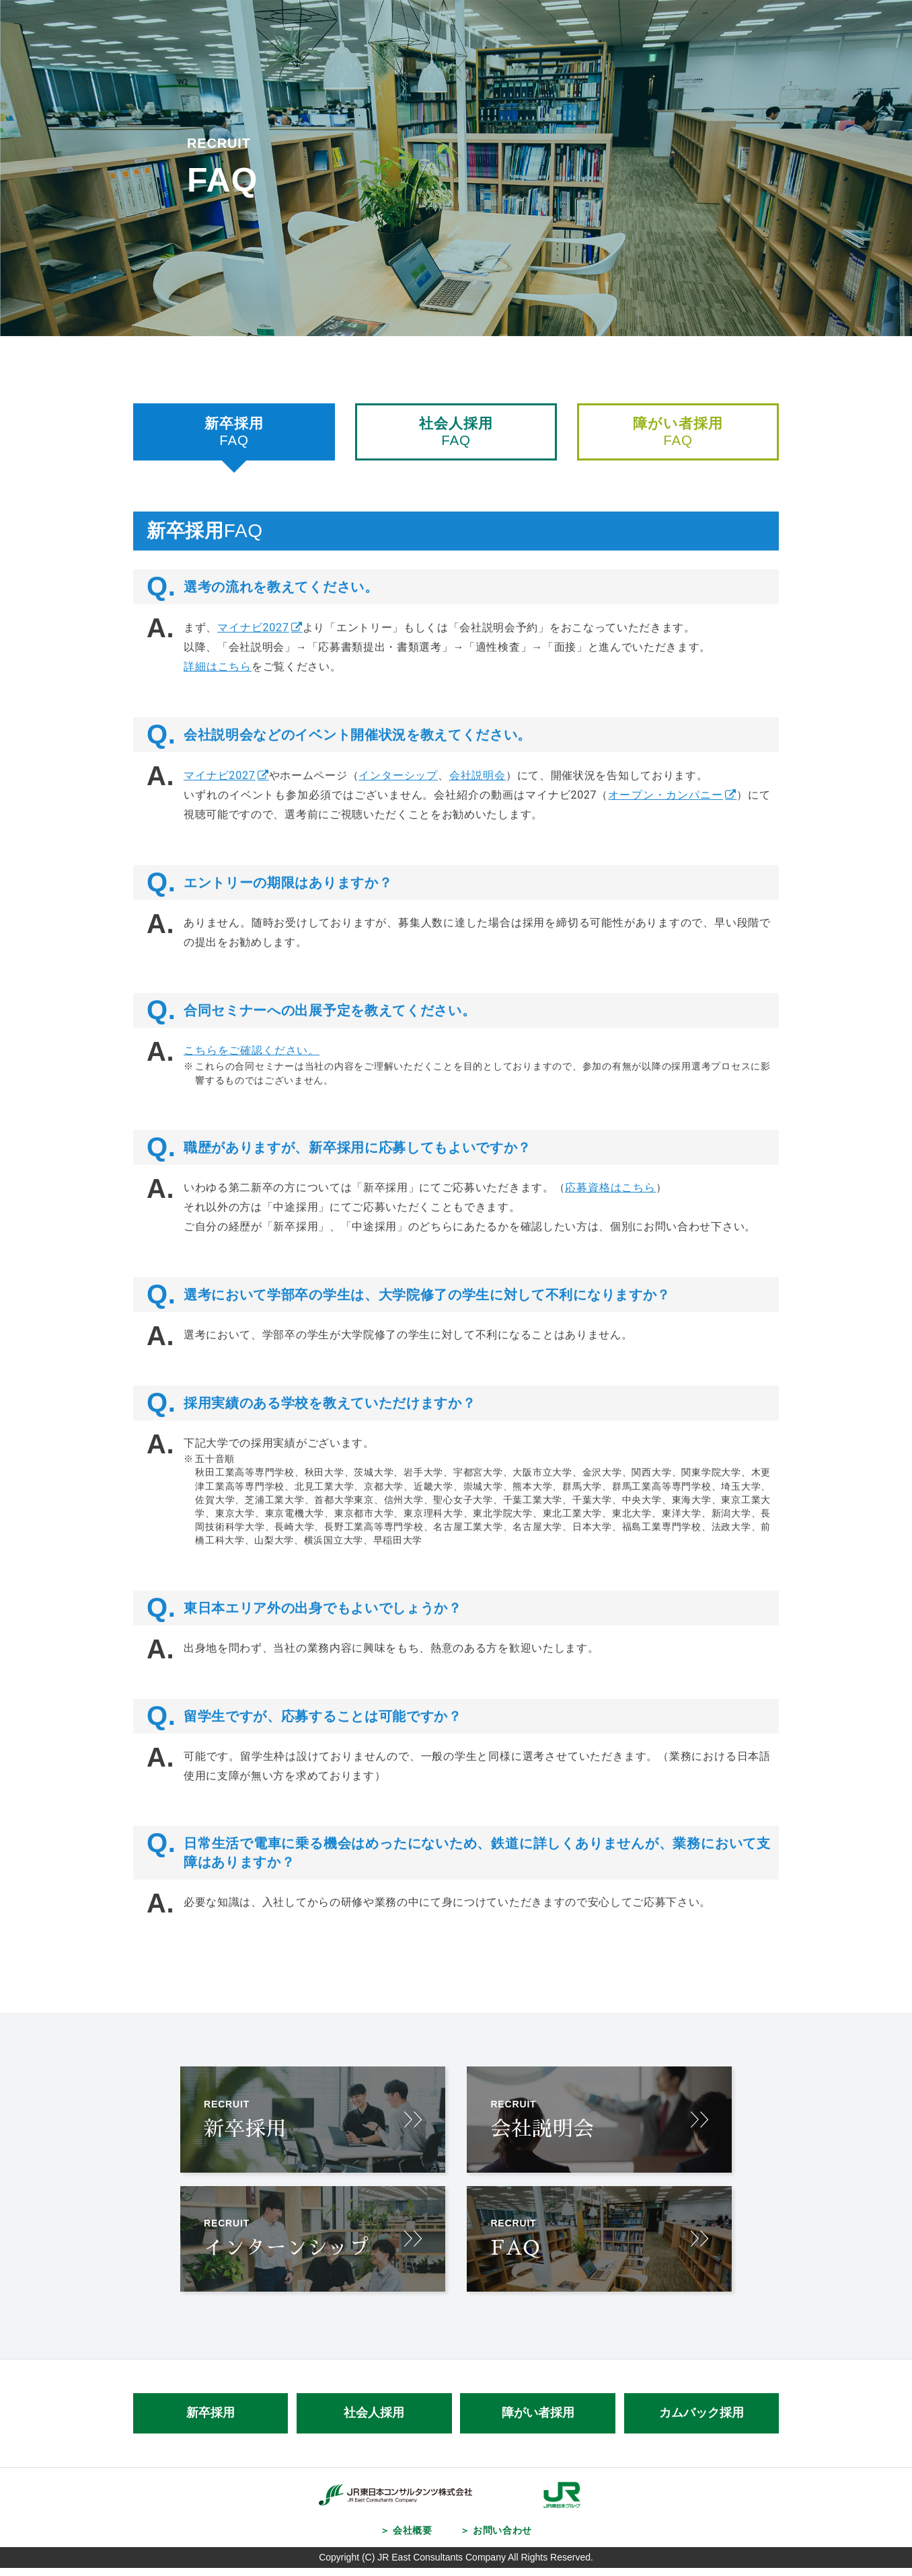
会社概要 (412, 2539)
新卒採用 (210, 2422)
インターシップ (399, 796)
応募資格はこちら (614, 1208)
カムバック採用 (701, 2422)
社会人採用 (374, 2422)
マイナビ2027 (254, 648)
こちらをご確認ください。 (251, 1071)
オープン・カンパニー (666, 815)
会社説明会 (478, 796)
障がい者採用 (538, 2422)
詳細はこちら (218, 687)
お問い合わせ (503, 2539)
